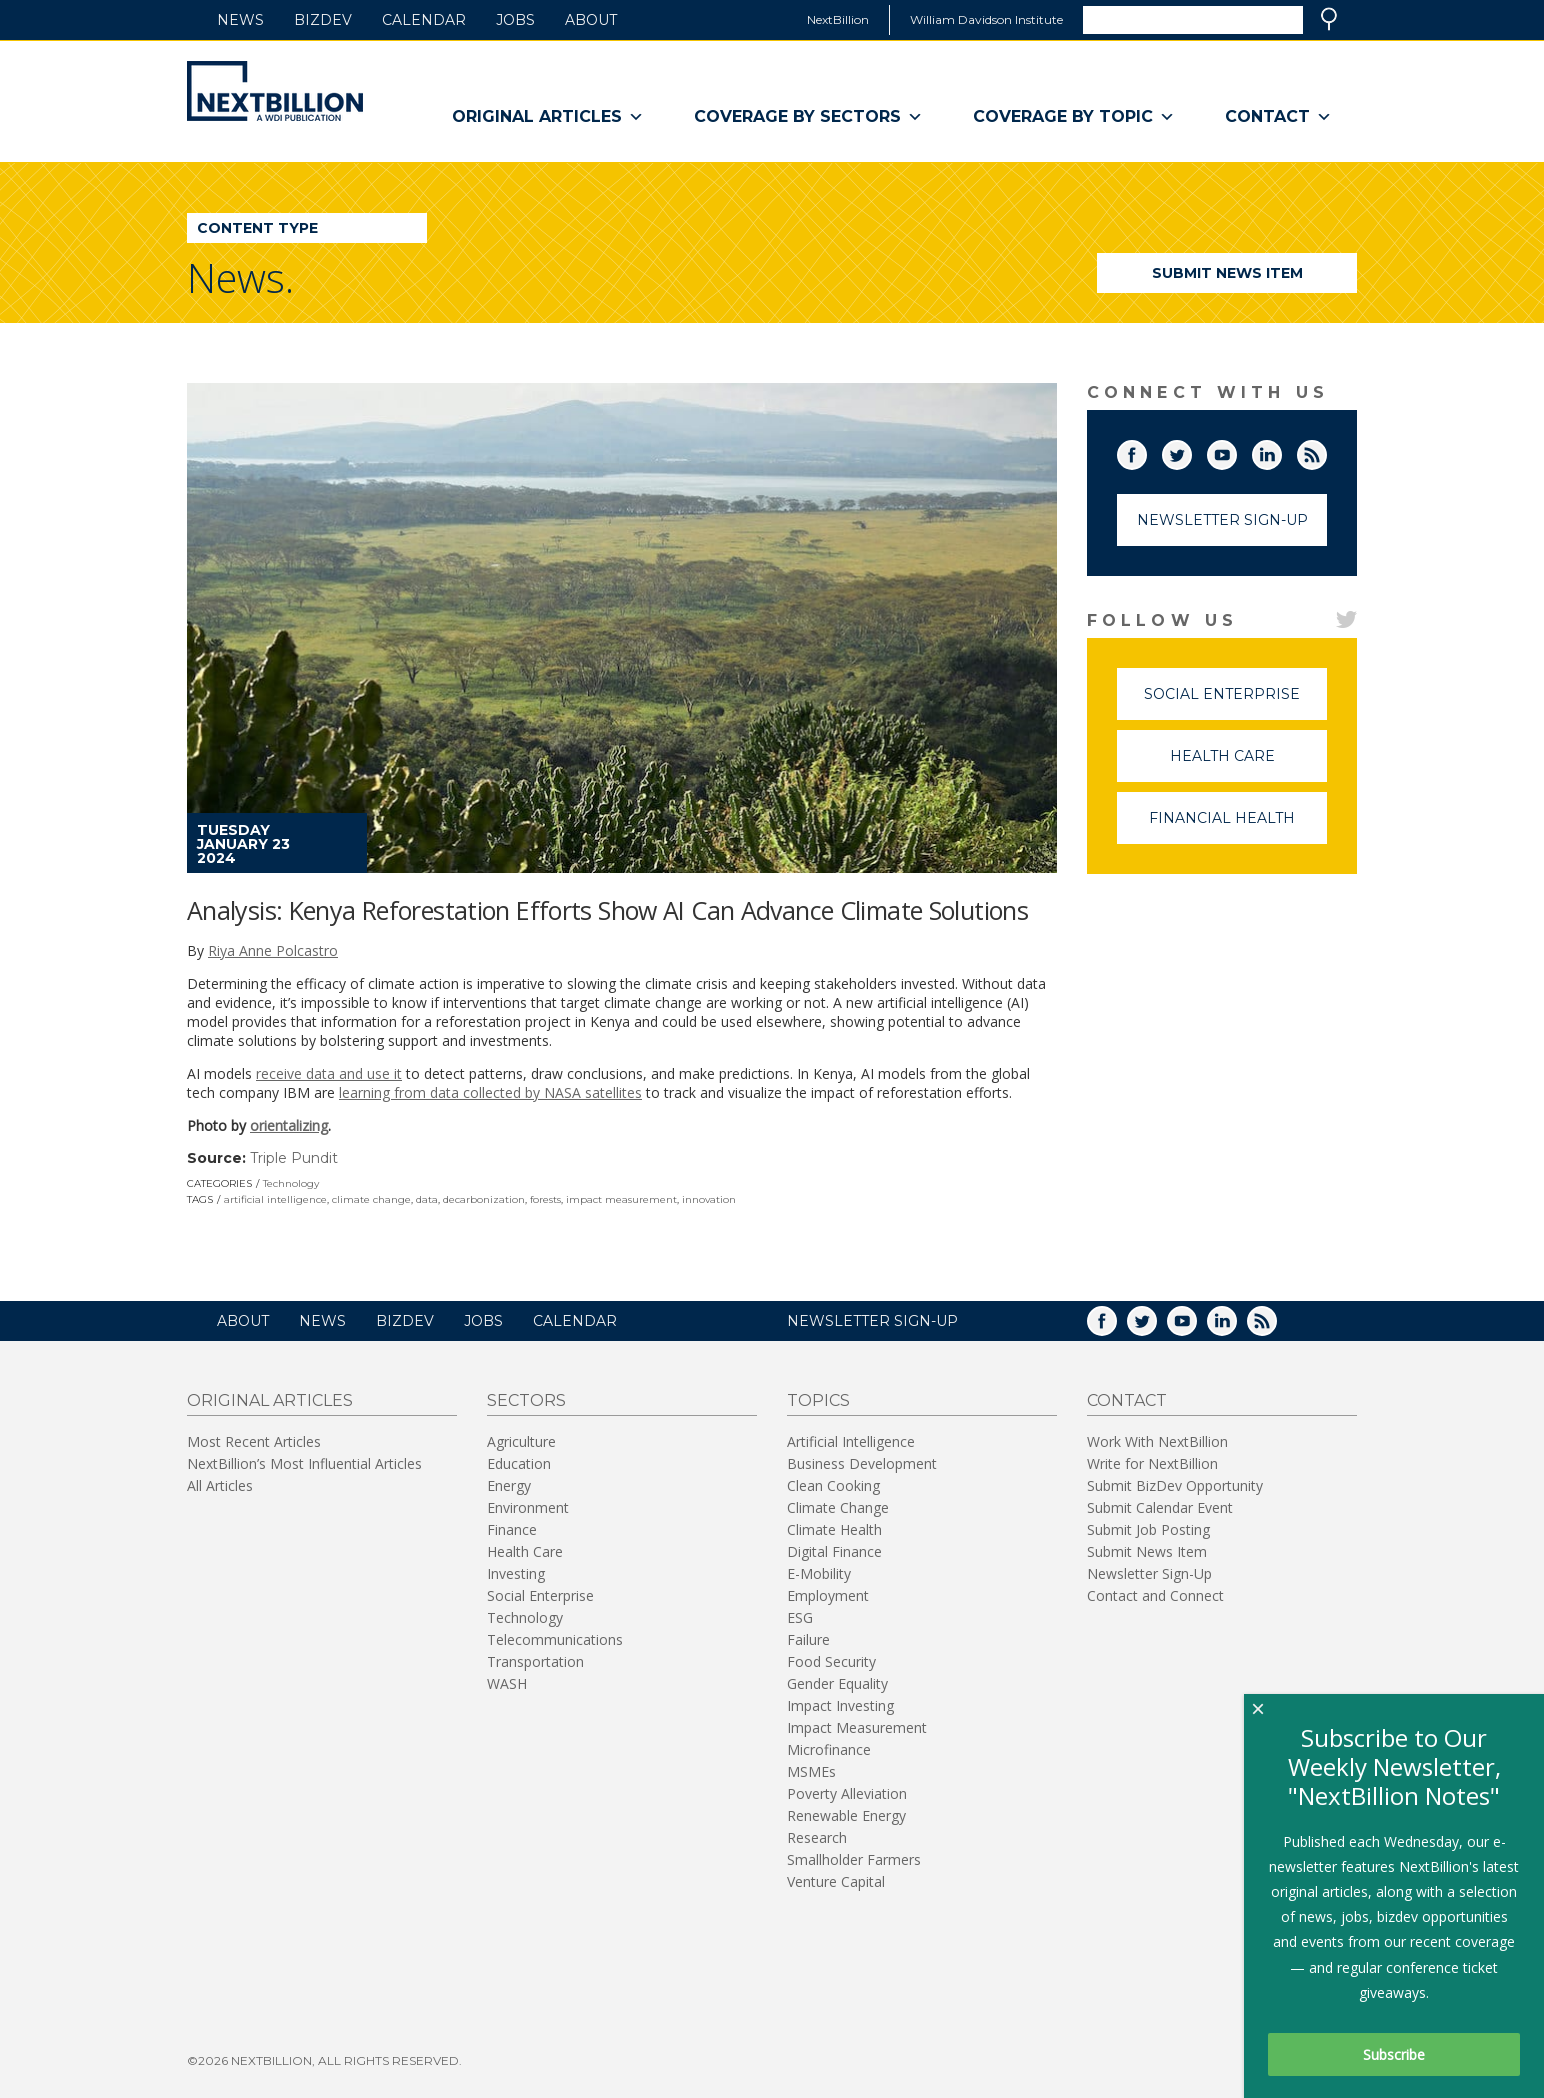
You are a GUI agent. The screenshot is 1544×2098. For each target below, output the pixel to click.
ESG (800, 1617)
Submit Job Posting (1148, 1529)
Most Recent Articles (254, 1441)
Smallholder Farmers (854, 1859)
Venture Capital (836, 1881)
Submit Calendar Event (1160, 1507)
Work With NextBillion (1157, 1441)
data (427, 1199)
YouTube (1236, 451)
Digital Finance (834, 1551)
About (591, 20)
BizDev (323, 20)
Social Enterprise (1235, 702)
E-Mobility (819, 1573)
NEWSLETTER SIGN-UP (872, 1321)
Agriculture (521, 1441)
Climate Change (838, 1507)
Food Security (831, 1661)
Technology (291, 1183)
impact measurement (621, 1199)
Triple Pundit (294, 1158)
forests (545, 1199)
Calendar (424, 20)
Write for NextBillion (1152, 1463)
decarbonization (484, 1199)
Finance (512, 1529)
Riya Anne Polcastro (273, 950)
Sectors (526, 1400)
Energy (509, 1485)
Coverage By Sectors (808, 117)
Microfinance (829, 1749)
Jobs (515, 20)
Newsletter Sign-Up (1222, 520)
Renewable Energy (846, 1815)
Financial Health (1238, 826)
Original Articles (548, 117)
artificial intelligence (275, 1199)
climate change (371, 1199)
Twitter (1191, 451)
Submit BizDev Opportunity (1175, 1485)
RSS (1326, 451)
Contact (1278, 117)
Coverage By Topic (1074, 117)
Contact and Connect (1155, 1595)
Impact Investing (840, 1705)
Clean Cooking (833, 1485)
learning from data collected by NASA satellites (490, 1092)
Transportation (535, 1661)
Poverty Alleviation (847, 1793)
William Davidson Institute (986, 19)
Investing (516, 1573)
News (240, 20)
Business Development (862, 1463)
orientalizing (289, 1125)
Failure (808, 1639)
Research (817, 1837)
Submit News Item (1227, 273)
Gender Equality (837, 1683)
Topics (818, 1400)
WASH (507, 1683)
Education (519, 1463)
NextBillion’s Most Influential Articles (304, 1463)
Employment (828, 1595)
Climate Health (834, 1529)
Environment (528, 1507)
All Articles (220, 1485)
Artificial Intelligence (851, 1441)
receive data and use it (329, 1073)
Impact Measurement (857, 1727)
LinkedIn (1281, 451)
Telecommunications (555, 1639)
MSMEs (811, 1771)
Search (1329, 19)
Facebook (1146, 451)
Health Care (1249, 764)
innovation (709, 1199)
